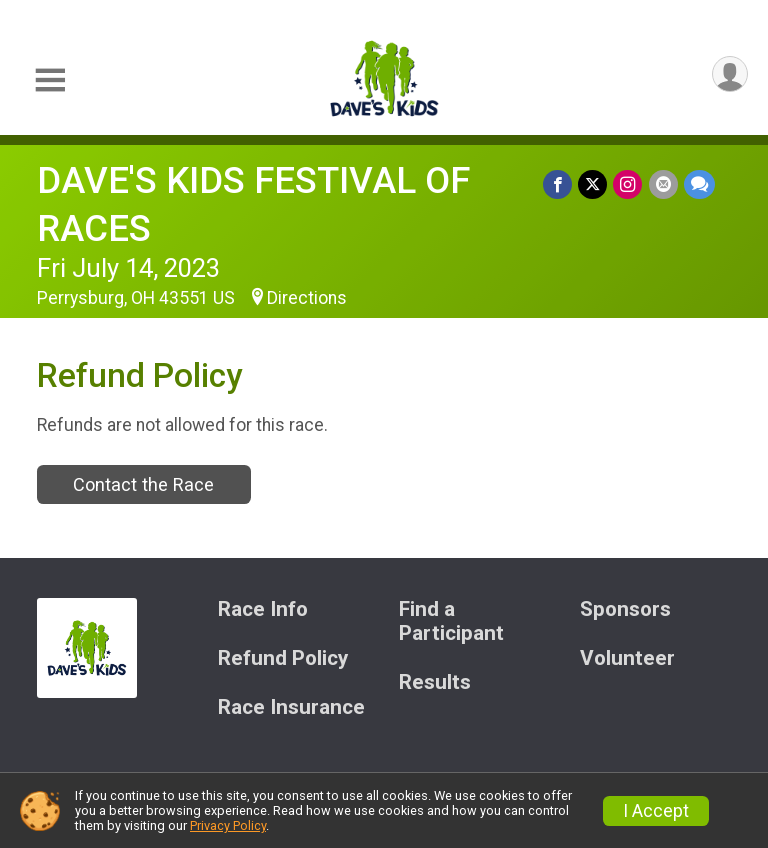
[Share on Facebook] (558, 184)
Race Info (263, 609)
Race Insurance (291, 707)
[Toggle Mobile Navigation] (50, 80)
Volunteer (627, 658)
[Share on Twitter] (593, 184)
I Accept (656, 811)
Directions (307, 298)
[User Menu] (729, 74)
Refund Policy (283, 658)
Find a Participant (451, 621)
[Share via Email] (663, 184)
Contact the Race (143, 484)
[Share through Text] (699, 184)
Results (435, 682)
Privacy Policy (228, 825)
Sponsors (625, 609)
